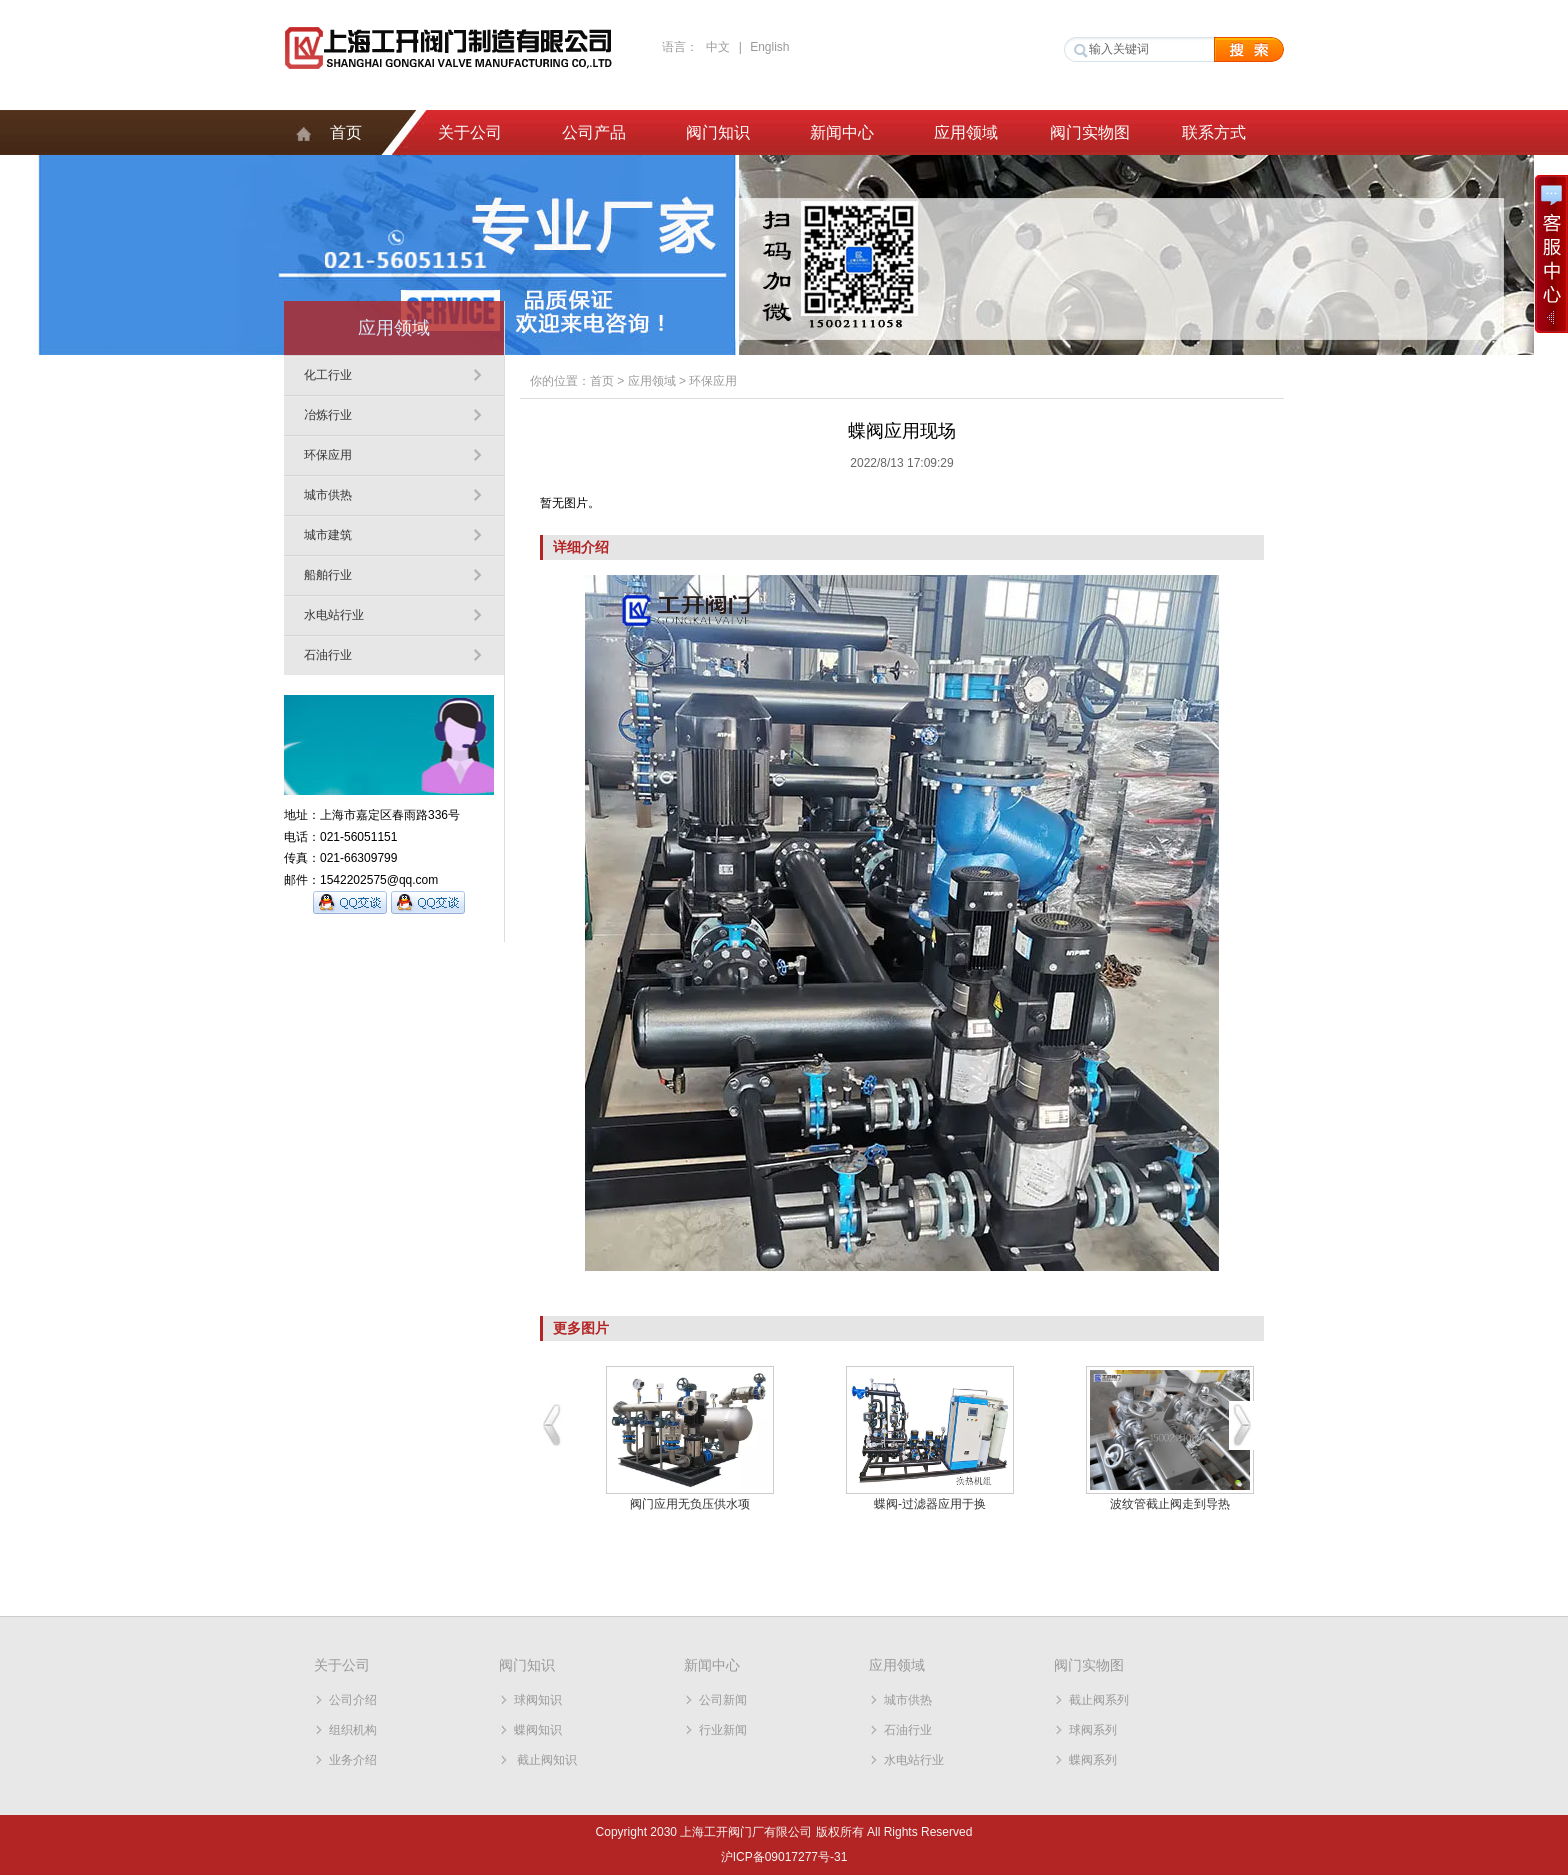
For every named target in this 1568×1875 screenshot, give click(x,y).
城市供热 (328, 495)
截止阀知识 (545, 1760)
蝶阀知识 (538, 1730)
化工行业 (328, 375)
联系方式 (1214, 132)
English (769, 47)
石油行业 (328, 655)
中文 (718, 47)
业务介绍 (353, 1760)
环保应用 (328, 455)
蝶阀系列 (1093, 1760)
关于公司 (470, 132)
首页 (346, 132)
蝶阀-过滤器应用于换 (930, 1504)
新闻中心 (842, 132)
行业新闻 (723, 1730)
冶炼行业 (328, 415)
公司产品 (594, 132)
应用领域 (966, 132)
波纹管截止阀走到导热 (1170, 1504)
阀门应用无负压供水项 (690, 1504)
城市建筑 (328, 535)
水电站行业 (334, 615)
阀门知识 (718, 132)
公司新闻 (723, 1700)
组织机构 (353, 1730)
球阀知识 (538, 1700)
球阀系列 (1093, 1730)
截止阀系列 (1099, 1700)
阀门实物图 (1090, 132)
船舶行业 (328, 575)
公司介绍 (353, 1700)
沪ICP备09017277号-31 (784, 1857)
